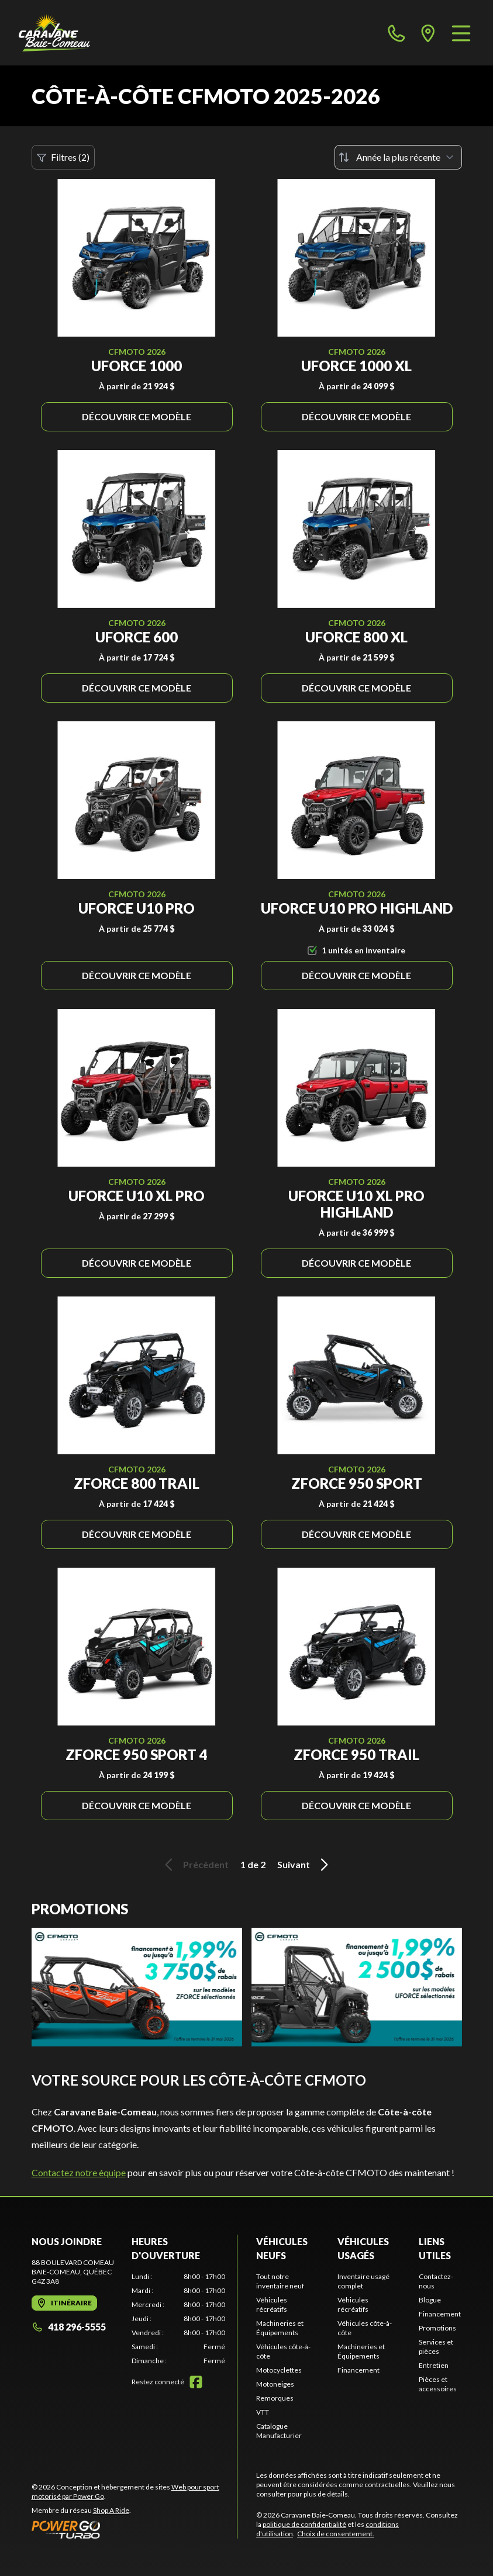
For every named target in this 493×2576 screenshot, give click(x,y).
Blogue (430, 2299)
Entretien (434, 2365)
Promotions (437, 2327)
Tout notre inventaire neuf (280, 2281)
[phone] (396, 32)
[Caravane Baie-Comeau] (54, 32)
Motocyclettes (279, 2370)
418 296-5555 (69, 2326)
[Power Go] (134, 2529)
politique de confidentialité (304, 2524)
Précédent (195, 1865)
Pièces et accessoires (438, 2384)
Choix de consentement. (335, 2533)
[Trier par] (398, 157)
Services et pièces (436, 2347)
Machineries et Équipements (280, 2328)
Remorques (275, 2398)
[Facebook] (196, 2382)
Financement (358, 2370)
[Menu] (461, 32)
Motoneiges (275, 2384)
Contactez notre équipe (79, 2172)
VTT (262, 2412)
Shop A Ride (111, 2510)
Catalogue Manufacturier (279, 2431)
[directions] (428, 32)
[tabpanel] (178, 2319)
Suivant (304, 1865)
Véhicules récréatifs (271, 2304)
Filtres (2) (63, 157)
